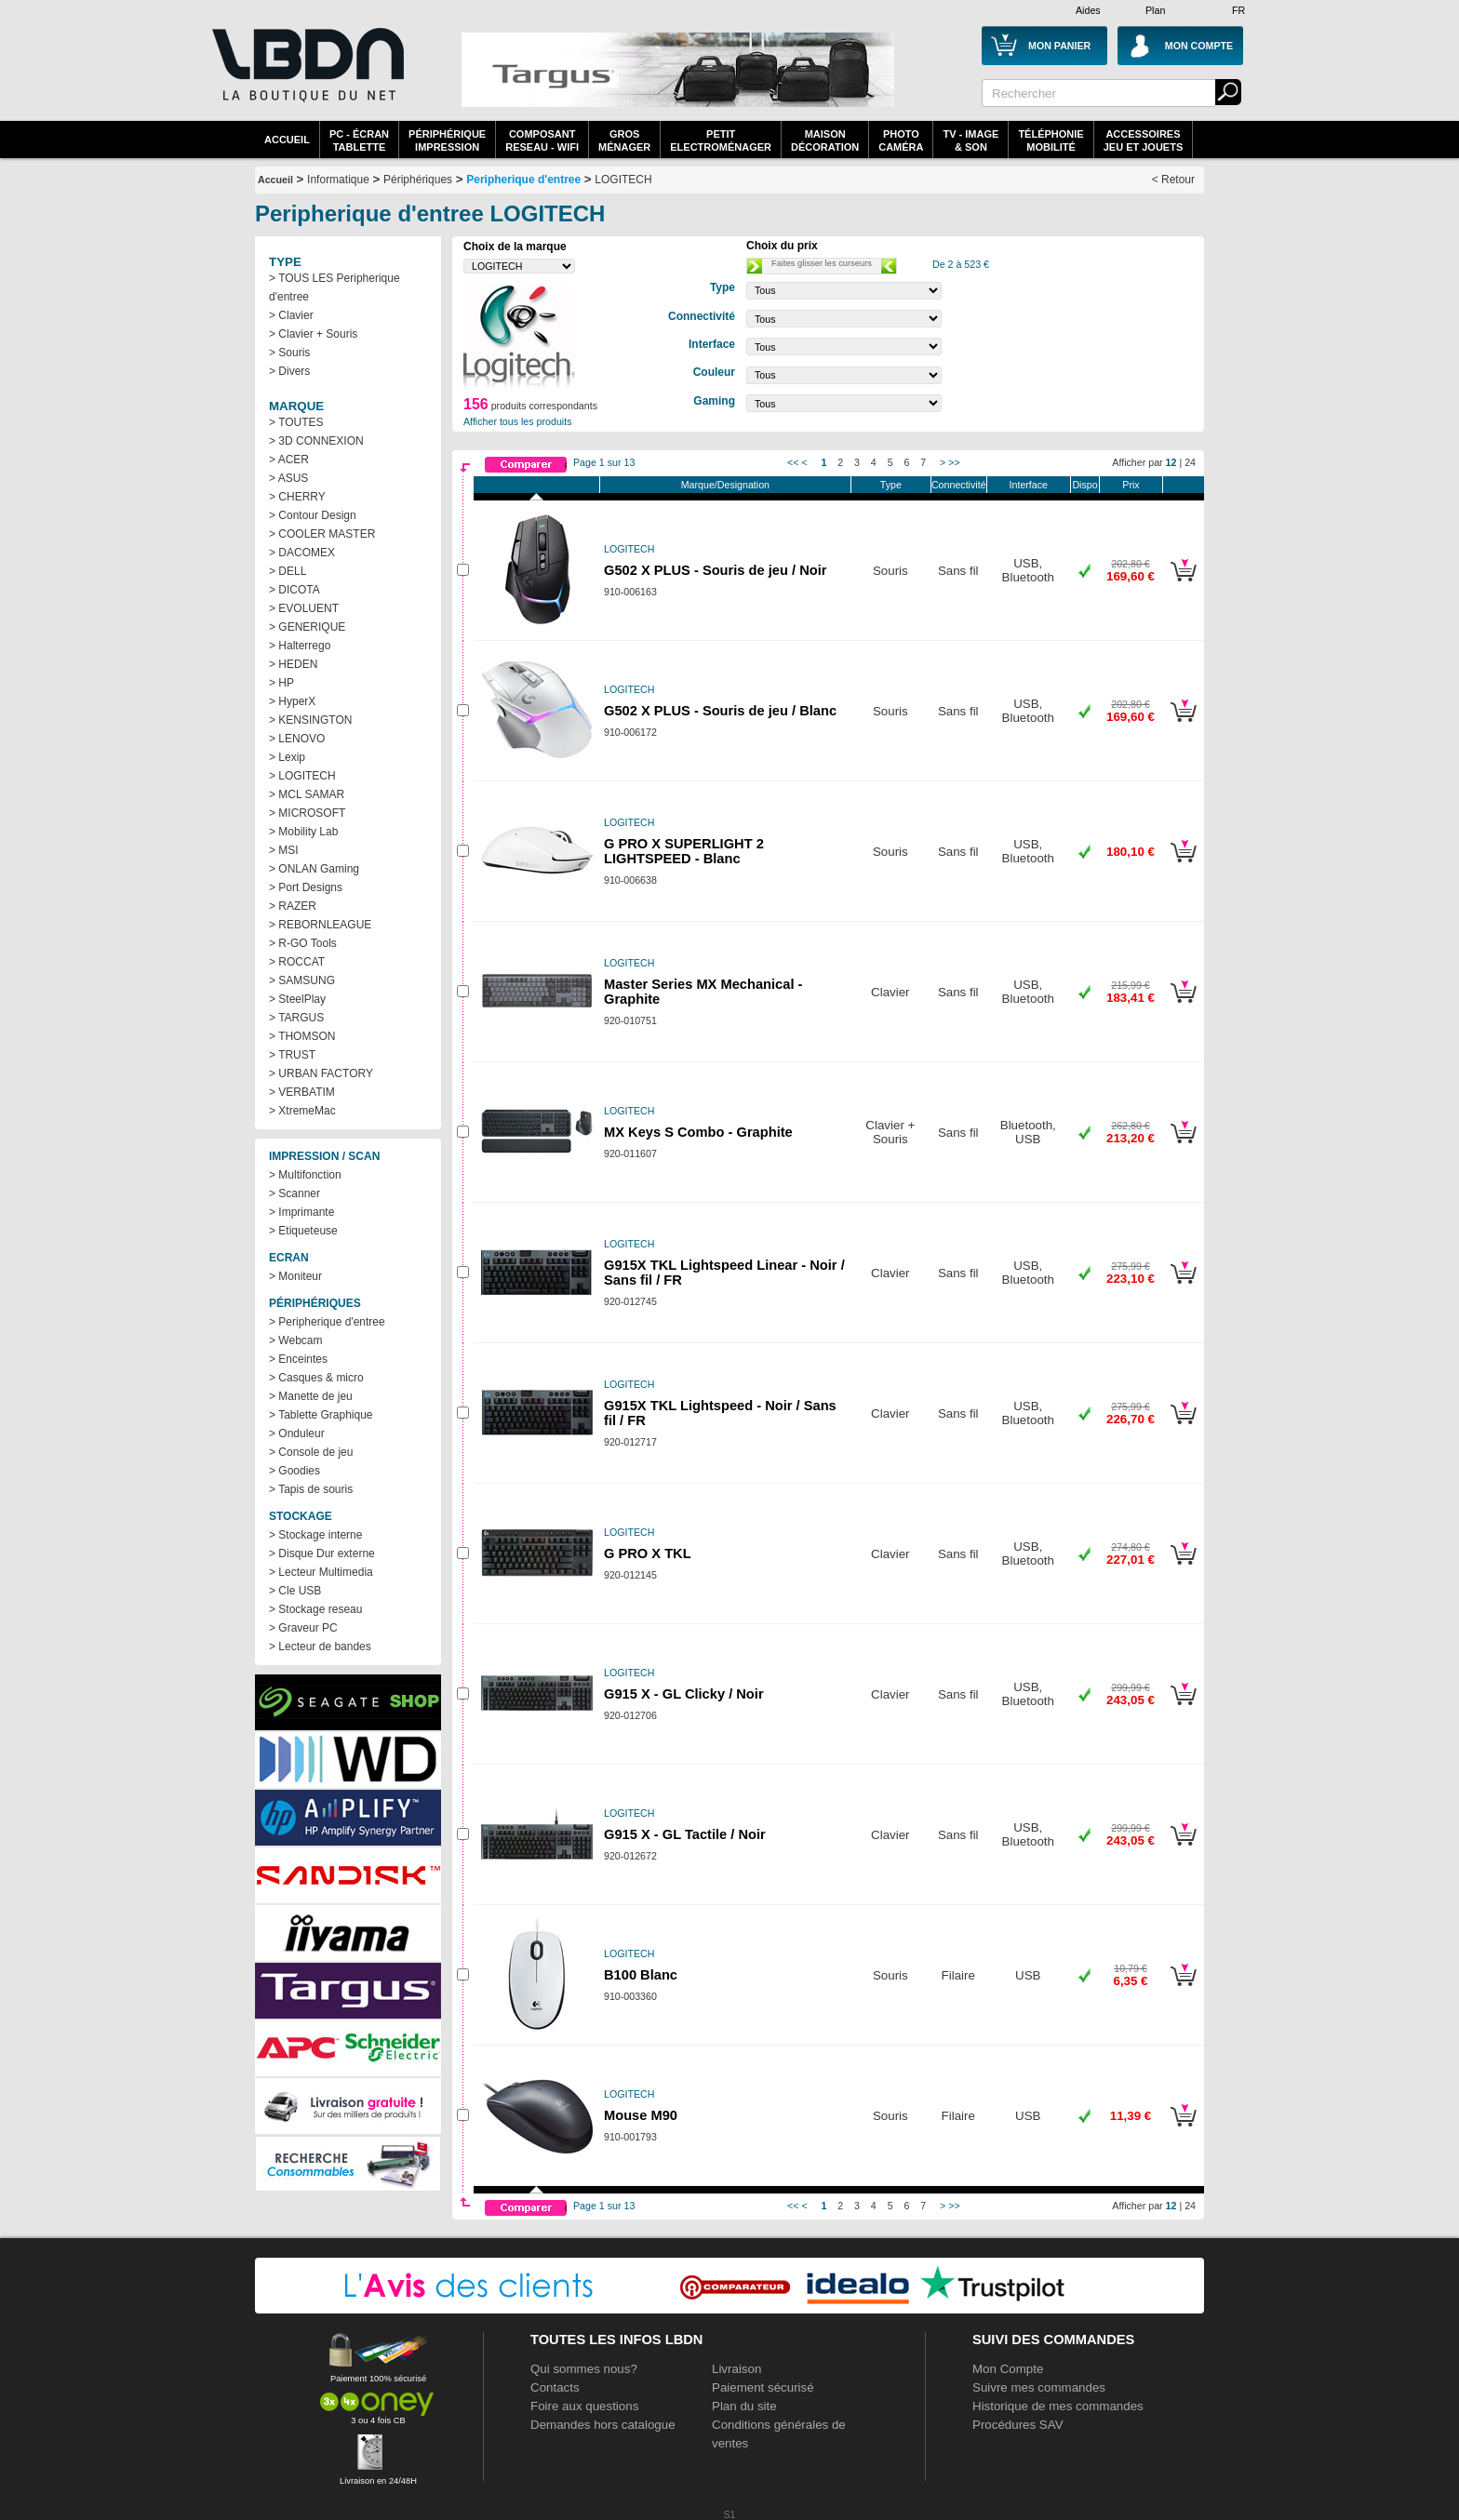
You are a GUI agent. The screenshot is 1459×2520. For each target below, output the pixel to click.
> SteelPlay (297, 999)
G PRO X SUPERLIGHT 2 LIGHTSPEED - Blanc (684, 851)
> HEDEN (293, 664)
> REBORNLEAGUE (320, 924)
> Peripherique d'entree (327, 1321)
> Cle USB (295, 1590)
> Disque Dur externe (322, 1553)
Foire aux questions (584, 2406)
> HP (281, 682)
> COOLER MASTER (322, 533)
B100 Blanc (640, 1974)
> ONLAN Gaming (314, 868)
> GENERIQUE (307, 626)
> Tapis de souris (311, 1489)
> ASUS (288, 478)
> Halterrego (299, 645)
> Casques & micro (316, 1377)
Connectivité (958, 484)
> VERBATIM (302, 1092)
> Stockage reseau (315, 1609)
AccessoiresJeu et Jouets (1144, 140)
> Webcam (295, 1340)
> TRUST (292, 1054)
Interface (1029, 484)
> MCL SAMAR (306, 794)
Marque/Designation (725, 484)
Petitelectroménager (720, 140)
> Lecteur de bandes (320, 1646)
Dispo (1084, 484)
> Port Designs (305, 887)
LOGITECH (623, 179)
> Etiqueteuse (303, 1230)
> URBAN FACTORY (321, 1073)
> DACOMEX (302, 552)
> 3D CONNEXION (316, 440)
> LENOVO (297, 738)
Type (891, 484)
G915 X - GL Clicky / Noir (684, 1694)
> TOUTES (296, 422)
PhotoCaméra (900, 140)
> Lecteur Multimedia (321, 1572)
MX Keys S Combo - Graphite (698, 1132)
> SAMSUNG (302, 980)
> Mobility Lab (303, 831)
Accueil (287, 139)
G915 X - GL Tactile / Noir (685, 1834)
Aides (1088, 10)
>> (953, 462)
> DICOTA (294, 589)
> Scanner (294, 1193)
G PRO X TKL (647, 1553)
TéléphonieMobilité (1050, 140)
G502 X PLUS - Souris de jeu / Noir (715, 570)
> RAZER (292, 906)
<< (792, 462)
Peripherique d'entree (523, 179)
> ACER (289, 459)
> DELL (287, 571)
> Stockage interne (315, 1534)
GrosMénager (624, 140)
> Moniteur (295, 1276)
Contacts (555, 2387)
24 (1190, 462)
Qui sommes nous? (583, 2369)
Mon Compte (1007, 2369)
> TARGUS (296, 1017)
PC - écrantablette (359, 140)
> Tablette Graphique (321, 1414)
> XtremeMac (302, 1110)
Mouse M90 (640, 2115)
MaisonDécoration (825, 140)
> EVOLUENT (304, 608)
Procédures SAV (1018, 2425)
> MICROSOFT (307, 813)
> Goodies (294, 1470)
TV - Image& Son (970, 140)
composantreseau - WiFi (542, 140)
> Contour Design (312, 515)
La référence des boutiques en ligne (306, 76)
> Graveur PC (303, 1627)
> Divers (289, 371)
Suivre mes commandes (1038, 2387)
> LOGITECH (302, 775)
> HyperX (292, 701)
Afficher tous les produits (517, 421)
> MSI (284, 850)
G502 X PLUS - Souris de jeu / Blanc (720, 710)
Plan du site (744, 2406)
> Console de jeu (311, 1452)
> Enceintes (298, 1359)
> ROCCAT (297, 961)
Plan (1155, 10)
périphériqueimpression (447, 140)
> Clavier (291, 315)
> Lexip (287, 757)
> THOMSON (302, 1036)
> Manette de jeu (311, 1396)
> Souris (289, 352)
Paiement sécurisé (763, 2387)
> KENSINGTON (310, 720)
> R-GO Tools (303, 943)
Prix (1130, 484)
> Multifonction (305, 1174)
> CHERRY (297, 496)
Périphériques (417, 179)
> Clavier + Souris (313, 333)
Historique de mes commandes (1058, 2406)
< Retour (1173, 179)
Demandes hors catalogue (603, 2425)
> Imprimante (301, 1212)
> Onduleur (297, 1433)
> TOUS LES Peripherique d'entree (334, 287)
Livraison (736, 2369)
